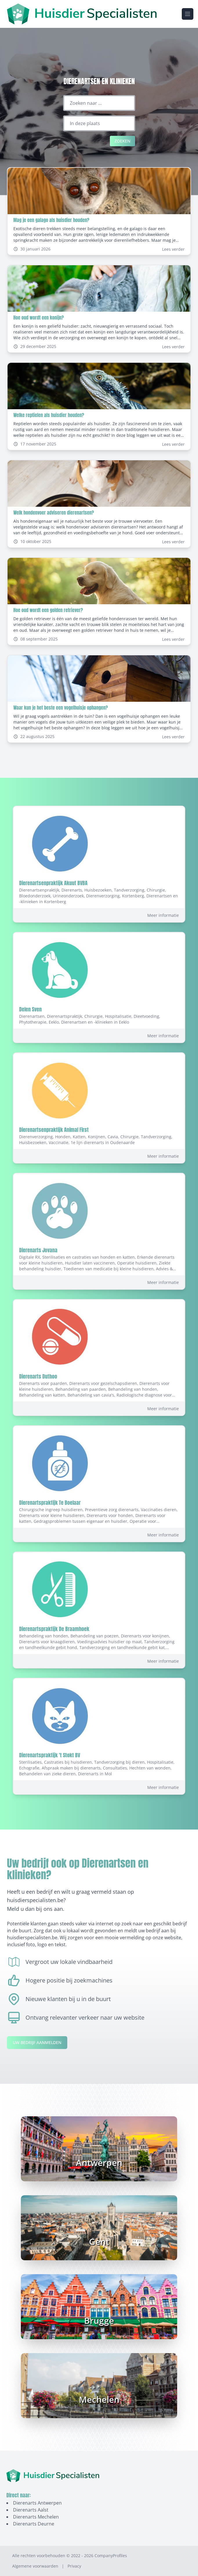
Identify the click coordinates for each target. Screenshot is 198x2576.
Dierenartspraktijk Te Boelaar (50, 1503)
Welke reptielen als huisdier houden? (48, 415)
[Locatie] (99, 123)
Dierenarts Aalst (30, 2510)
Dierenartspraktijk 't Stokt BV (49, 1755)
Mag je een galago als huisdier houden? (51, 220)
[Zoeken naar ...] (99, 103)
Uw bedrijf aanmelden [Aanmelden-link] (37, 2042)
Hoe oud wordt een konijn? (38, 317)
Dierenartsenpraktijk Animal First (54, 1130)
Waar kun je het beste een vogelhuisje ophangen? (60, 707)
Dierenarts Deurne (33, 2524)
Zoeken (122, 141)
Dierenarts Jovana (38, 1250)
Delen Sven (30, 1009)
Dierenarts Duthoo (38, 1376)
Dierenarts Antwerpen (37, 2503)
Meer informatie (163, 915)
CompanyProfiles (111, 2555)
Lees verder (173, 249)
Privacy (74, 2566)
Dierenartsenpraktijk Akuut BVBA (53, 883)
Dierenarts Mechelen (36, 2517)
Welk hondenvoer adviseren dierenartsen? (53, 512)
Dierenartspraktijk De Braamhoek (54, 1629)
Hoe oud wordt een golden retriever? (48, 610)
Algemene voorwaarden (35, 2566)
